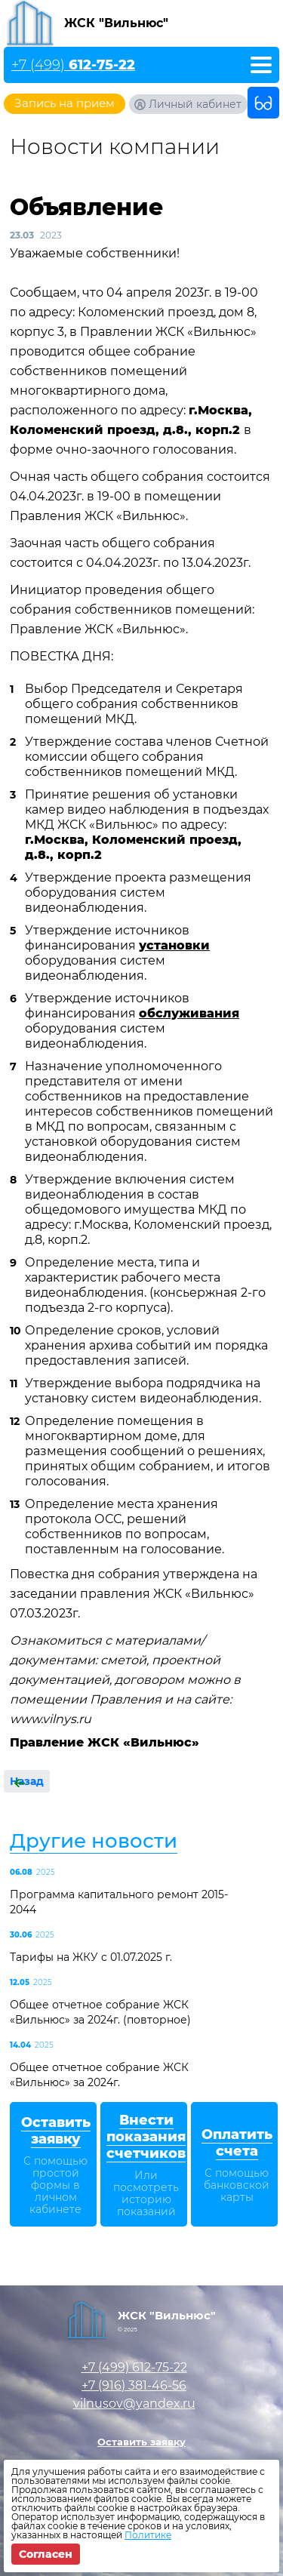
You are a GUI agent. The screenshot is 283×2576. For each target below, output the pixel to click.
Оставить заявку (141, 2442)
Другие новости (93, 1841)
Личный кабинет (195, 104)
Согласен (45, 2554)
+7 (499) (73, 65)
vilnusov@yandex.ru (134, 2403)
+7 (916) (134, 2385)
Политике (148, 2535)
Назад (27, 1781)
